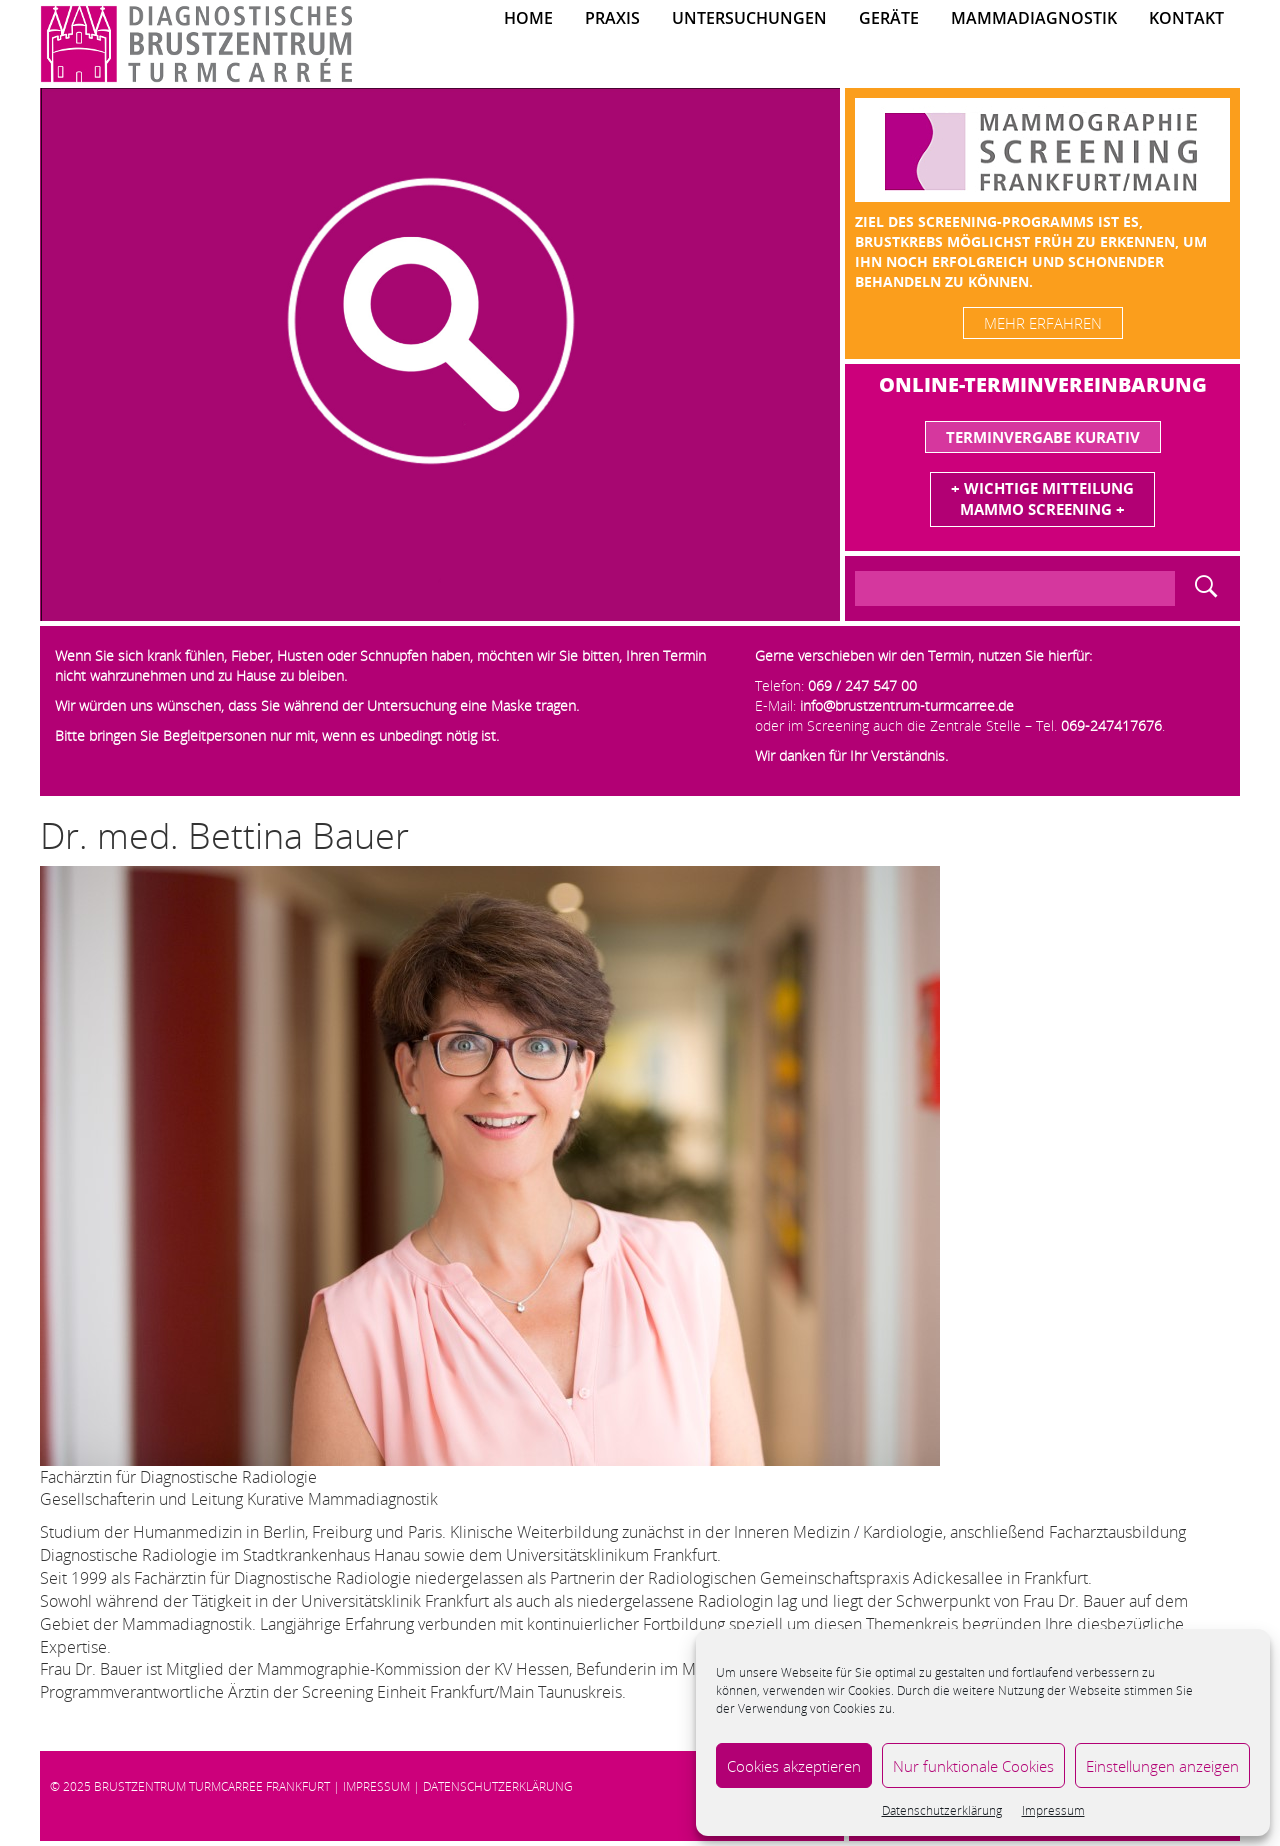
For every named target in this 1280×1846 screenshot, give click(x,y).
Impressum (1053, 1810)
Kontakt (1186, 18)
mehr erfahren (1043, 323)
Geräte (889, 18)
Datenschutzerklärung (942, 1810)
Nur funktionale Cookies (973, 1766)
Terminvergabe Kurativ (1043, 437)
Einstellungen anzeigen (1162, 1766)
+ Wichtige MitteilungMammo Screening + (1042, 498)
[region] (440, 354)
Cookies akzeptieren (794, 1766)
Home (528, 18)
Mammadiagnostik (1034, 18)
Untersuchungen (749, 18)
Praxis (612, 18)
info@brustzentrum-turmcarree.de (907, 705)
